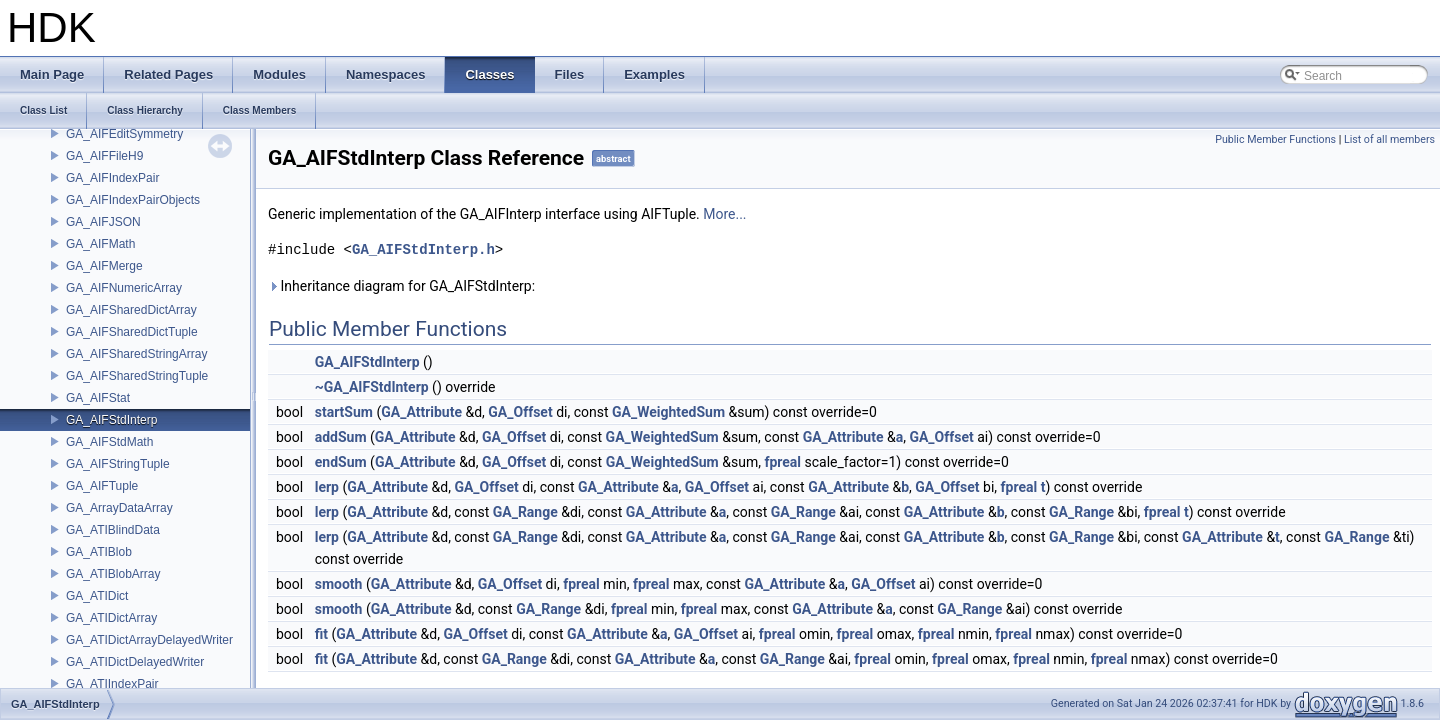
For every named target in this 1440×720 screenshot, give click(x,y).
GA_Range (525, 512)
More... (724, 214)
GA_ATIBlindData (113, 530)
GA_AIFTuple (102, 486)
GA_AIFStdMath (109, 442)
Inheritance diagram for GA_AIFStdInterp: (401, 286)
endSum (341, 462)
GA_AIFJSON (103, 222)
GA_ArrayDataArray (119, 508)
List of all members (1389, 139)
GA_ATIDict (97, 596)
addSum (341, 437)
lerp (327, 487)
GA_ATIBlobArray (113, 574)
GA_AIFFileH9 (104, 156)
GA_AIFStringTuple (118, 464)
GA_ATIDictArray (111, 618)
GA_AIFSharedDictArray (131, 310)
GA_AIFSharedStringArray (136, 354)
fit (321, 634)
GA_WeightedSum (668, 412)
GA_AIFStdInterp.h (423, 249)
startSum (344, 412)
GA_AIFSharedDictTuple (132, 332)
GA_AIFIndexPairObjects (133, 200)
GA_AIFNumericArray (124, 288)
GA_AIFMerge (104, 266)
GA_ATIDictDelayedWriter (135, 662)
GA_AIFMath (100, 244)
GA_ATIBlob (99, 552)
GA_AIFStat (98, 398)
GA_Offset (520, 412)
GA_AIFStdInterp (111, 420)
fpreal (782, 462)
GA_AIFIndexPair (112, 178)
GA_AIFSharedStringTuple (137, 376)
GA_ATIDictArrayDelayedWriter (149, 640)
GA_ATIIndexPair (112, 684)
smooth (339, 584)
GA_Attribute (421, 412)
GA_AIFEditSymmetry (124, 134)
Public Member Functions (1275, 139)
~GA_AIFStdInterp (372, 387)
